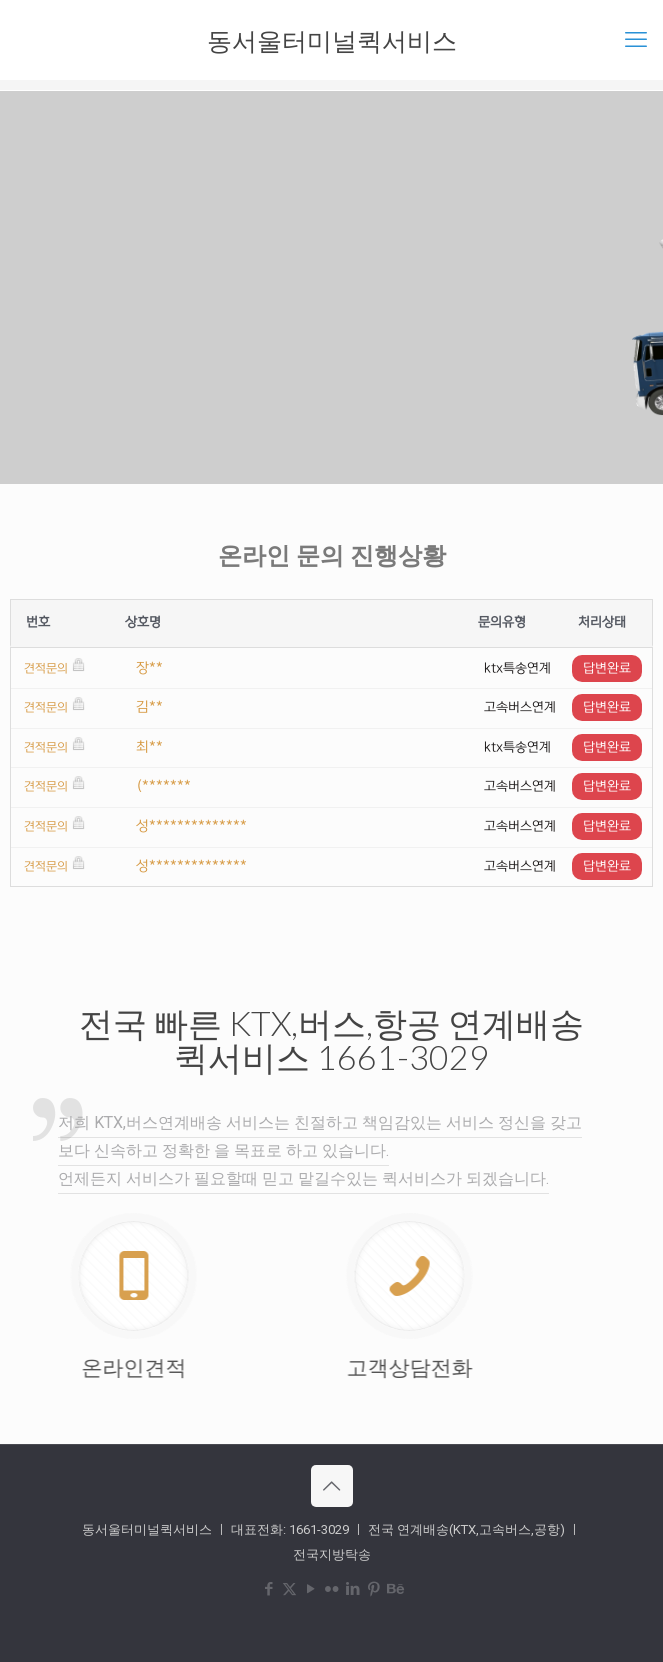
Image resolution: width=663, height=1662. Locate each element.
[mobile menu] (636, 40)
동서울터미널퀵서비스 (332, 40)
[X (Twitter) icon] (289, 1589)
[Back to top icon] (332, 1486)
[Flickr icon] (331, 1589)
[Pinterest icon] (373, 1589)
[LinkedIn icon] (352, 1589)
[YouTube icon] (310, 1589)
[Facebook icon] (268, 1589)
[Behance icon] (394, 1589)
